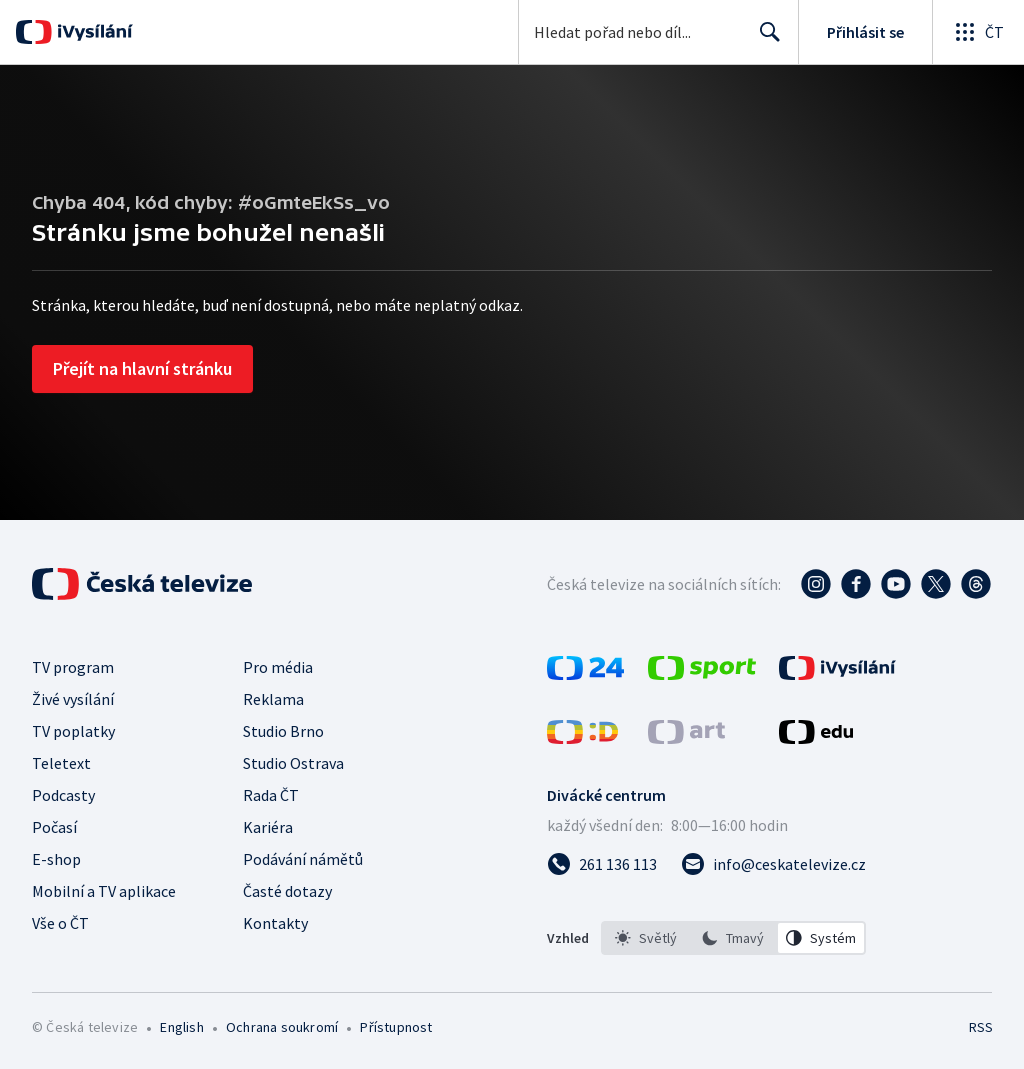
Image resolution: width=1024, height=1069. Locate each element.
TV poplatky (73, 731)
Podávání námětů (303, 859)
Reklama (273, 699)
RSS (980, 1027)
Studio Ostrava (293, 763)
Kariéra (268, 827)
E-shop (56, 859)
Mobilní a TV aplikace (104, 891)
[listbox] (733, 938)
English (181, 1027)
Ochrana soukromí (282, 1027)
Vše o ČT (60, 923)
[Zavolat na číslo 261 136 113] (602, 864)
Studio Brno (283, 731)
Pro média (278, 667)
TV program (73, 667)
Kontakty (275, 923)
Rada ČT (271, 795)
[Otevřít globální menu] (978, 32)
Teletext (61, 763)
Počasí (54, 827)
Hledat (764, 40)
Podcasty (63, 795)
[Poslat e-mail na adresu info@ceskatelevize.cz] (773, 864)
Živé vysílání (73, 699)
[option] (646, 938)
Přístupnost (396, 1027)
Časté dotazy (287, 891)
